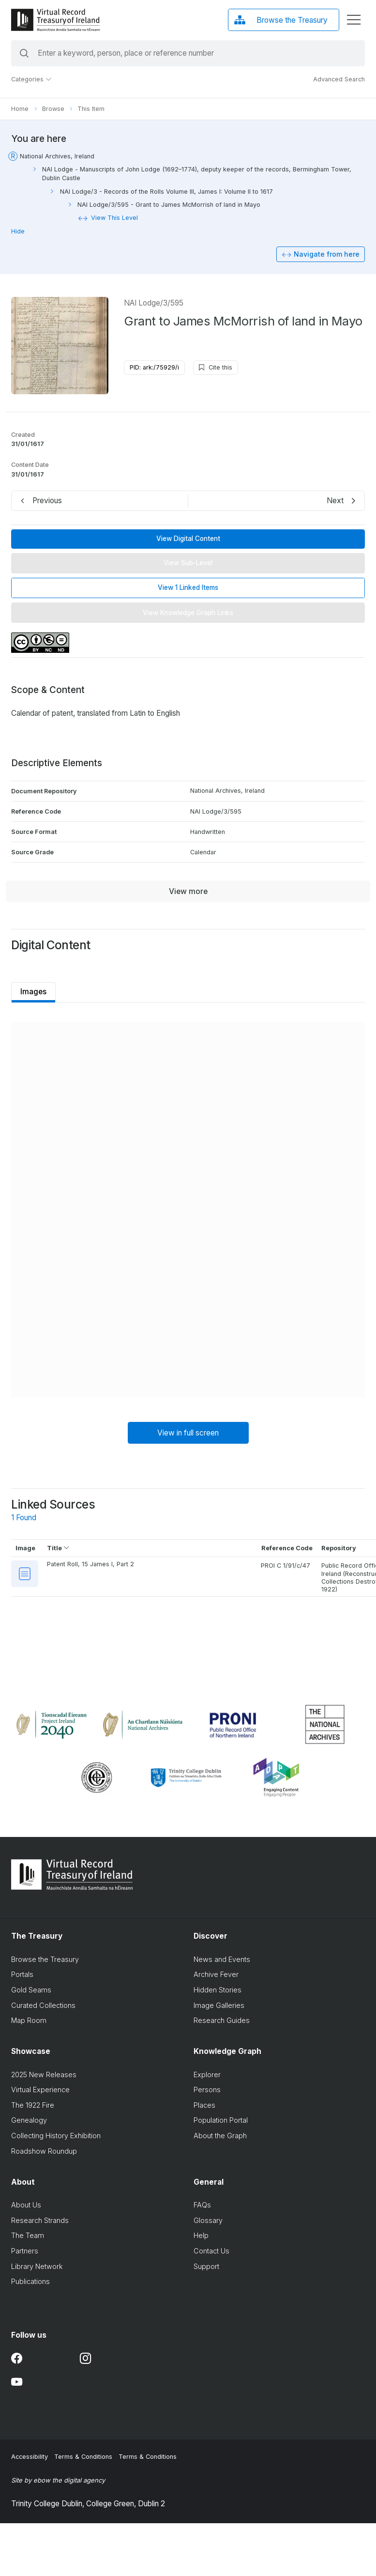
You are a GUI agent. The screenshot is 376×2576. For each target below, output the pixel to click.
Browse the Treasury (45, 1961)
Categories (31, 79)
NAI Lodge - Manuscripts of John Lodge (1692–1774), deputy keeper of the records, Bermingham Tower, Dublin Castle (196, 174)
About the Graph (220, 2137)
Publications (30, 2283)
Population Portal (221, 2122)
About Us (26, 2207)
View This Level (114, 217)
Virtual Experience (40, 2091)
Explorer (207, 2076)
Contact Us (211, 2253)
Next (335, 501)
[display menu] (354, 20)
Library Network (36, 2268)
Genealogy (29, 2122)
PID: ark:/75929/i (154, 367)
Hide (18, 231)
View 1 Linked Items (188, 588)
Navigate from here (327, 254)
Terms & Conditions (83, 2458)
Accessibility (29, 2458)
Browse (53, 108)
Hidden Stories (217, 1991)
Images (34, 992)
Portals (22, 1976)
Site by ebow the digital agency (58, 2481)
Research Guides (222, 2022)
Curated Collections (43, 2007)
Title (58, 1549)
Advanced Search (339, 79)
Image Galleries (219, 2007)
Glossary (208, 2222)
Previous (47, 501)
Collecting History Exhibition (56, 2137)
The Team (27, 2237)
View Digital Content (188, 539)
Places (204, 2106)
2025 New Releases (43, 2076)
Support (206, 2268)
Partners (24, 2253)
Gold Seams (31, 1991)
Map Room (28, 2022)
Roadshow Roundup (44, 2152)
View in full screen (188, 1433)
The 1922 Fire (32, 2106)
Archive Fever (216, 1976)
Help (201, 2237)
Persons (207, 2091)
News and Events (222, 1961)
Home (20, 108)
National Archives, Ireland (57, 156)
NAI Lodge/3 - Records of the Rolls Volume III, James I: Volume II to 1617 (166, 191)
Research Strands (40, 2222)
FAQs (202, 2207)
